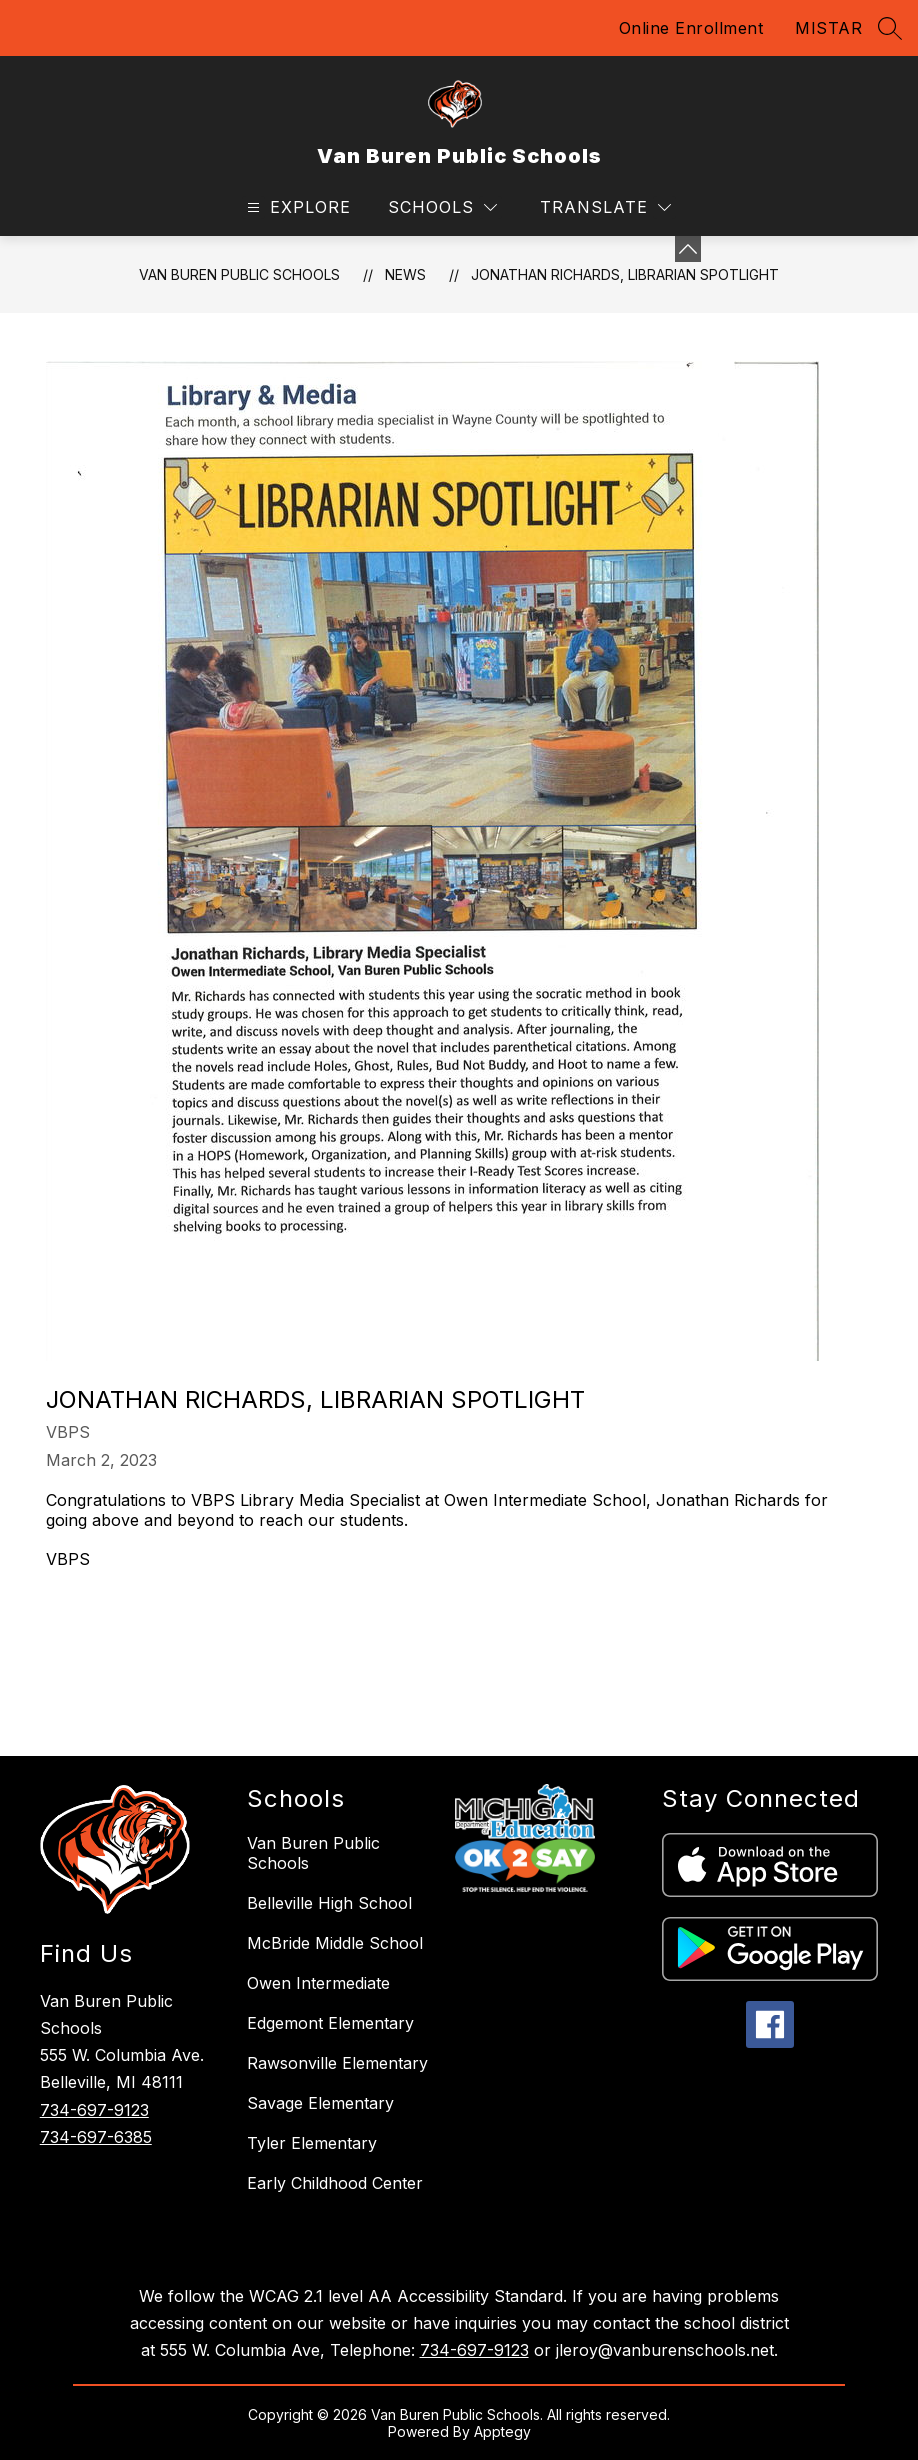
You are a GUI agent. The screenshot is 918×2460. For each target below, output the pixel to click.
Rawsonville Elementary (337, 2063)
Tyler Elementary (312, 2143)
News (405, 274)
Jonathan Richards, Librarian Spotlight (625, 274)
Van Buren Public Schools (239, 274)
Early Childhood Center (335, 2183)
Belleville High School (329, 1903)
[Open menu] (296, 207)
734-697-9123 (94, 2110)
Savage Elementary (320, 2103)
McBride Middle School (335, 1943)
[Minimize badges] (688, 249)
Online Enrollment (691, 28)
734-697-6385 (96, 2137)
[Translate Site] (605, 207)
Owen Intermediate (318, 1983)
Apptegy (502, 2431)
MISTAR (828, 28)
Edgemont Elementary (330, 2023)
